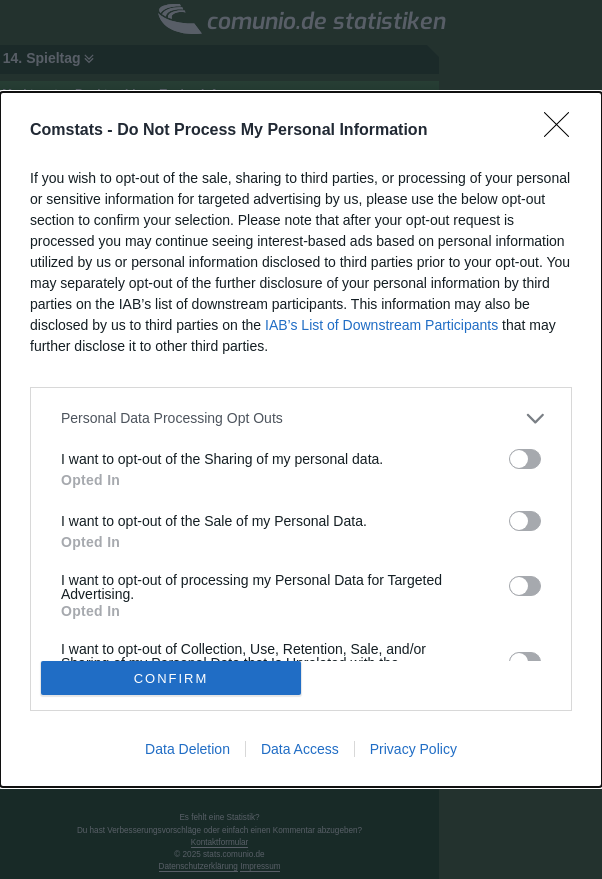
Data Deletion (187, 749)
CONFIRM (171, 677)
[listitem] (301, 418)
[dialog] (301, 440)
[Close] (563, 131)
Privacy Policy (413, 749)
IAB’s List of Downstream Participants (381, 325)
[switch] (525, 459)
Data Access (300, 749)
